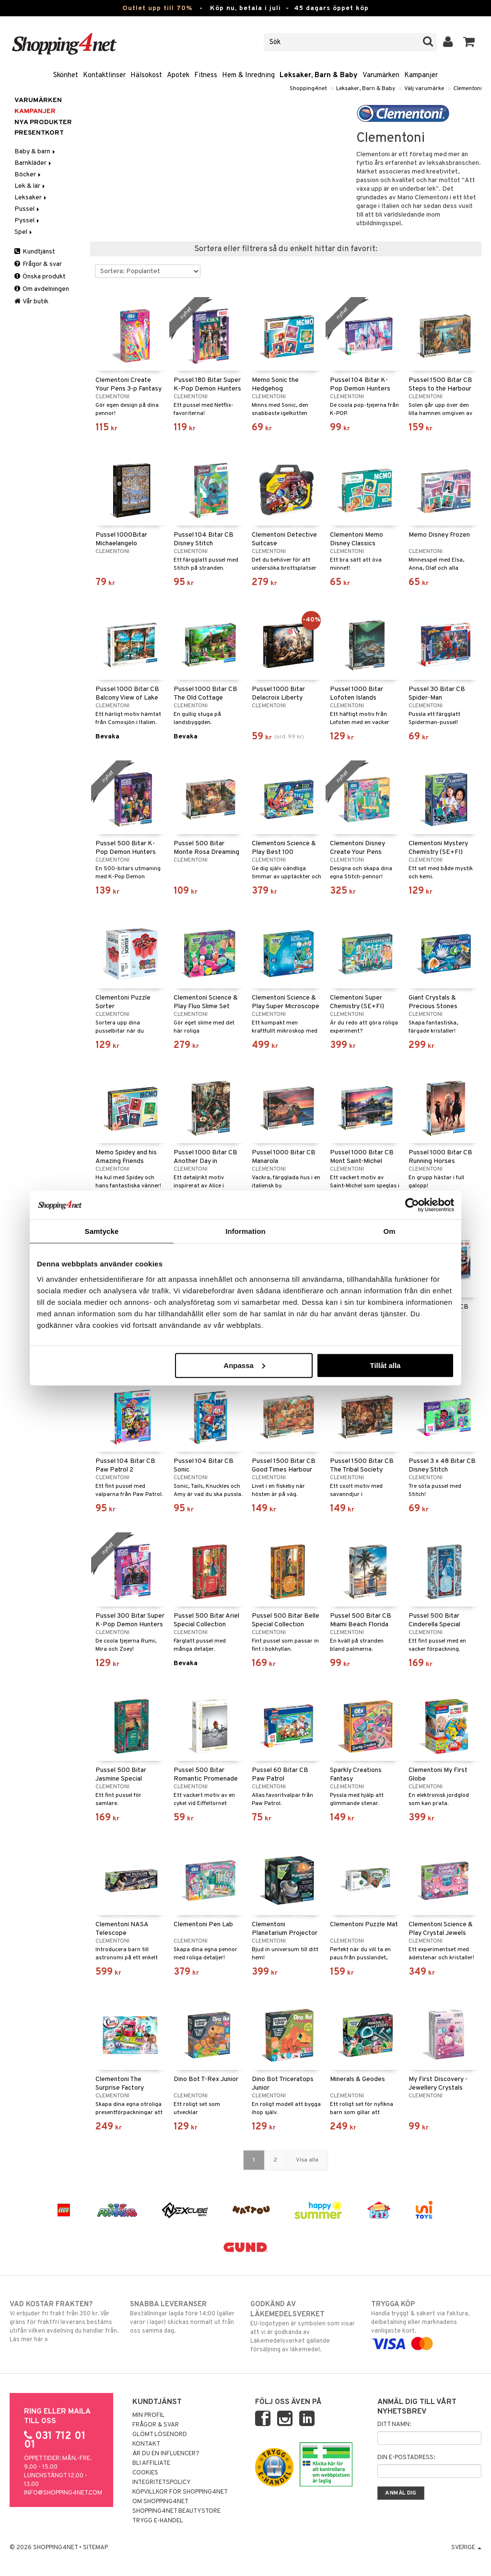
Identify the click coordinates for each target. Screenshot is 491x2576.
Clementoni (467, 88)
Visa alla (307, 2160)
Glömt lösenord (159, 2434)
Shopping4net (308, 88)
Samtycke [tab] (102, 1231)
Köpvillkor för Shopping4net (180, 2492)
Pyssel (27, 221)
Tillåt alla (385, 1365)
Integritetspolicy (161, 2482)
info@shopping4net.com (63, 2493)
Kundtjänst (34, 252)
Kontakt (146, 2444)
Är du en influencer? (165, 2454)
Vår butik (31, 302)
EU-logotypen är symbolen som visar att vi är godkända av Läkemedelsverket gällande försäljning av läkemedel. (305, 2327)
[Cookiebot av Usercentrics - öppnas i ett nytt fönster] (412, 1205)
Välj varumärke (424, 88)
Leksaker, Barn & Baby (319, 75)
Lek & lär (30, 186)
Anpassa (244, 1365)
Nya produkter (43, 122)
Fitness (205, 75)
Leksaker (31, 198)
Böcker (28, 175)
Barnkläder (33, 163)
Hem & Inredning (248, 75)
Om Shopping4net (160, 2502)
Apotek (178, 75)
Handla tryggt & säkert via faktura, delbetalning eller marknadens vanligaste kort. (426, 2324)
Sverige (466, 2548)
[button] (469, 42)
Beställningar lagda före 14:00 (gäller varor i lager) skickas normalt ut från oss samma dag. (185, 2317)
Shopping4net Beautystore (176, 2511)
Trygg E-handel (157, 2521)
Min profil (148, 2415)
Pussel (27, 209)
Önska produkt (40, 277)
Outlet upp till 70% (157, 8)
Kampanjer (421, 75)
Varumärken (380, 75)
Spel (24, 232)
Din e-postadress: (406, 2457)
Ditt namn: (394, 2424)
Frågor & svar (38, 264)
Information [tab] (245, 1231)
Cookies (145, 2473)
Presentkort (39, 133)
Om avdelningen (41, 289)
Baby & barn (35, 152)
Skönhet (65, 75)
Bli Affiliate (151, 2463)
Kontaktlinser (104, 75)
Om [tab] (389, 1231)
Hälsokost (146, 75)
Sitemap (95, 2548)
